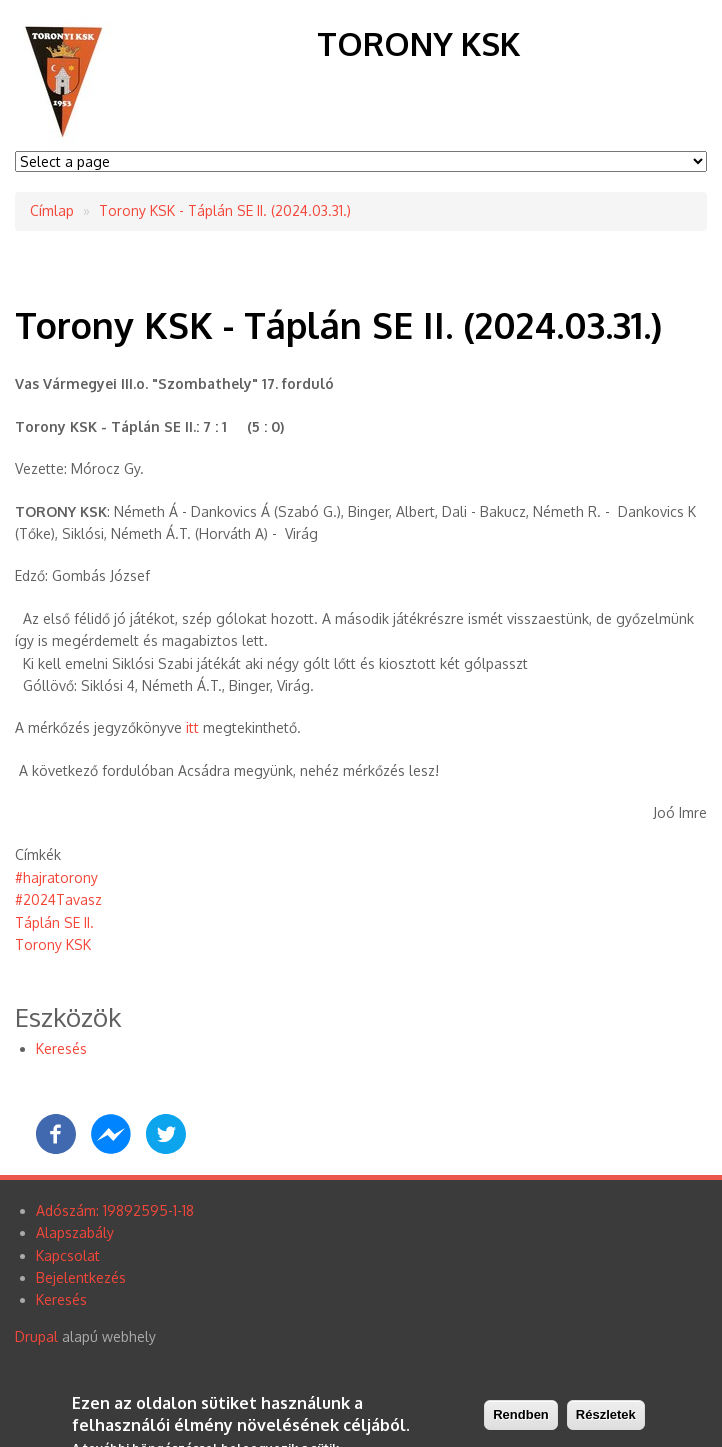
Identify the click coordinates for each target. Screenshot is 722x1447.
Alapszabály (75, 1232)
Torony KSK (418, 43)
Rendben (521, 1417)
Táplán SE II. (54, 922)
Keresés (61, 1048)
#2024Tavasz (58, 899)
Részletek (606, 1417)
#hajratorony (56, 877)
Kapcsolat (68, 1255)
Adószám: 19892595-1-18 (115, 1210)
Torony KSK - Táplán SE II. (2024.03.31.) (225, 210)
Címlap (52, 210)
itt (192, 727)
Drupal (36, 1336)
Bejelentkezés (81, 1277)
